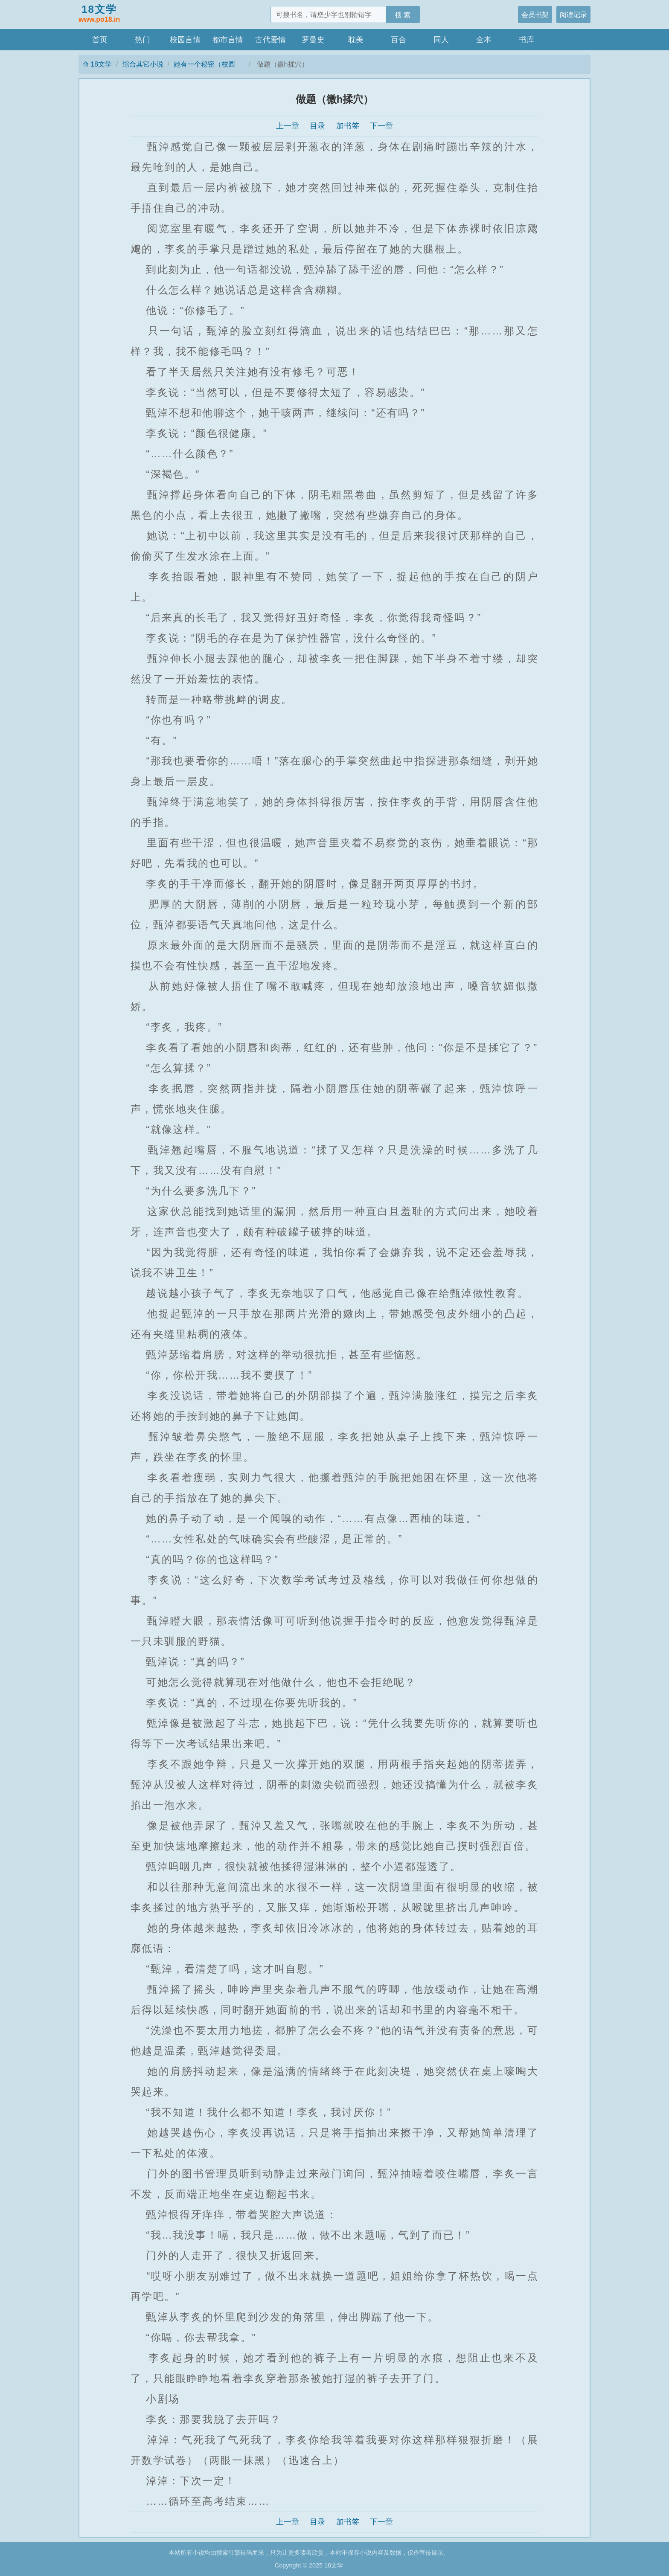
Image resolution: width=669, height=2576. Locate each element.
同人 (441, 39)
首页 (100, 39)
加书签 (347, 126)
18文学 (99, 14)
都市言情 (227, 39)
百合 (398, 39)
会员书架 (535, 14)
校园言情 (185, 39)
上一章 (287, 126)
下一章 (381, 126)
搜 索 (403, 15)
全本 (484, 39)
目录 (317, 126)
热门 (142, 39)
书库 (526, 39)
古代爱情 (270, 39)
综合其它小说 (142, 64)
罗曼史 (313, 39)
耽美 (356, 39)
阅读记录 (573, 14)
